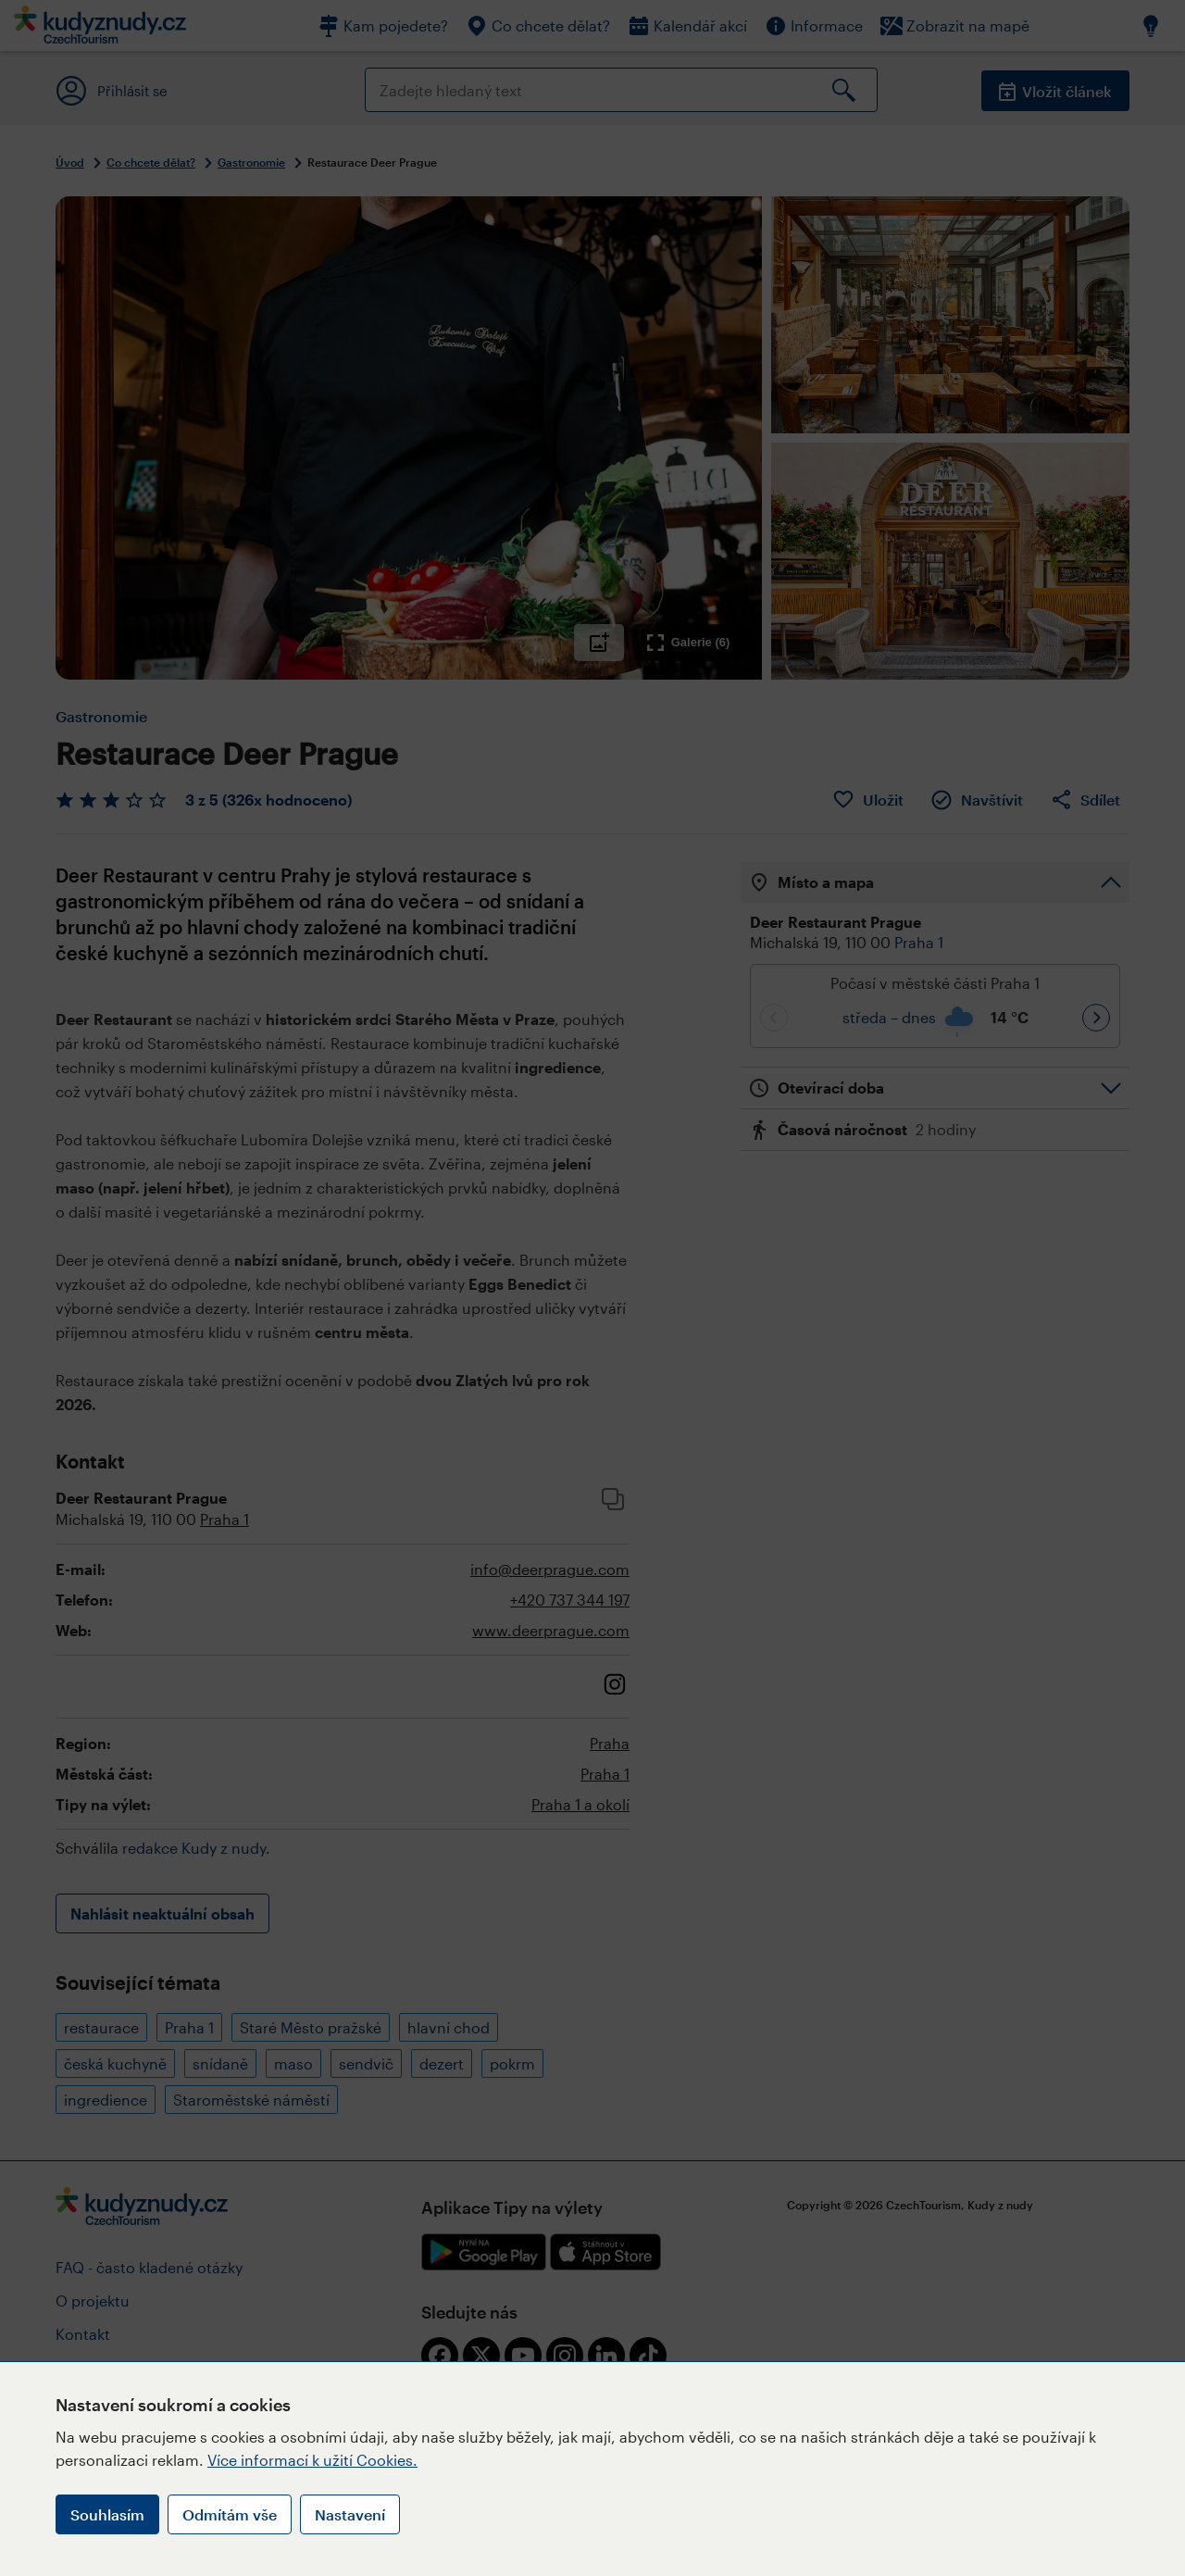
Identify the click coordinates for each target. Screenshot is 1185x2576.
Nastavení (350, 2514)
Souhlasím (107, 2514)
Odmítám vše (229, 2514)
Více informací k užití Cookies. (312, 2460)
